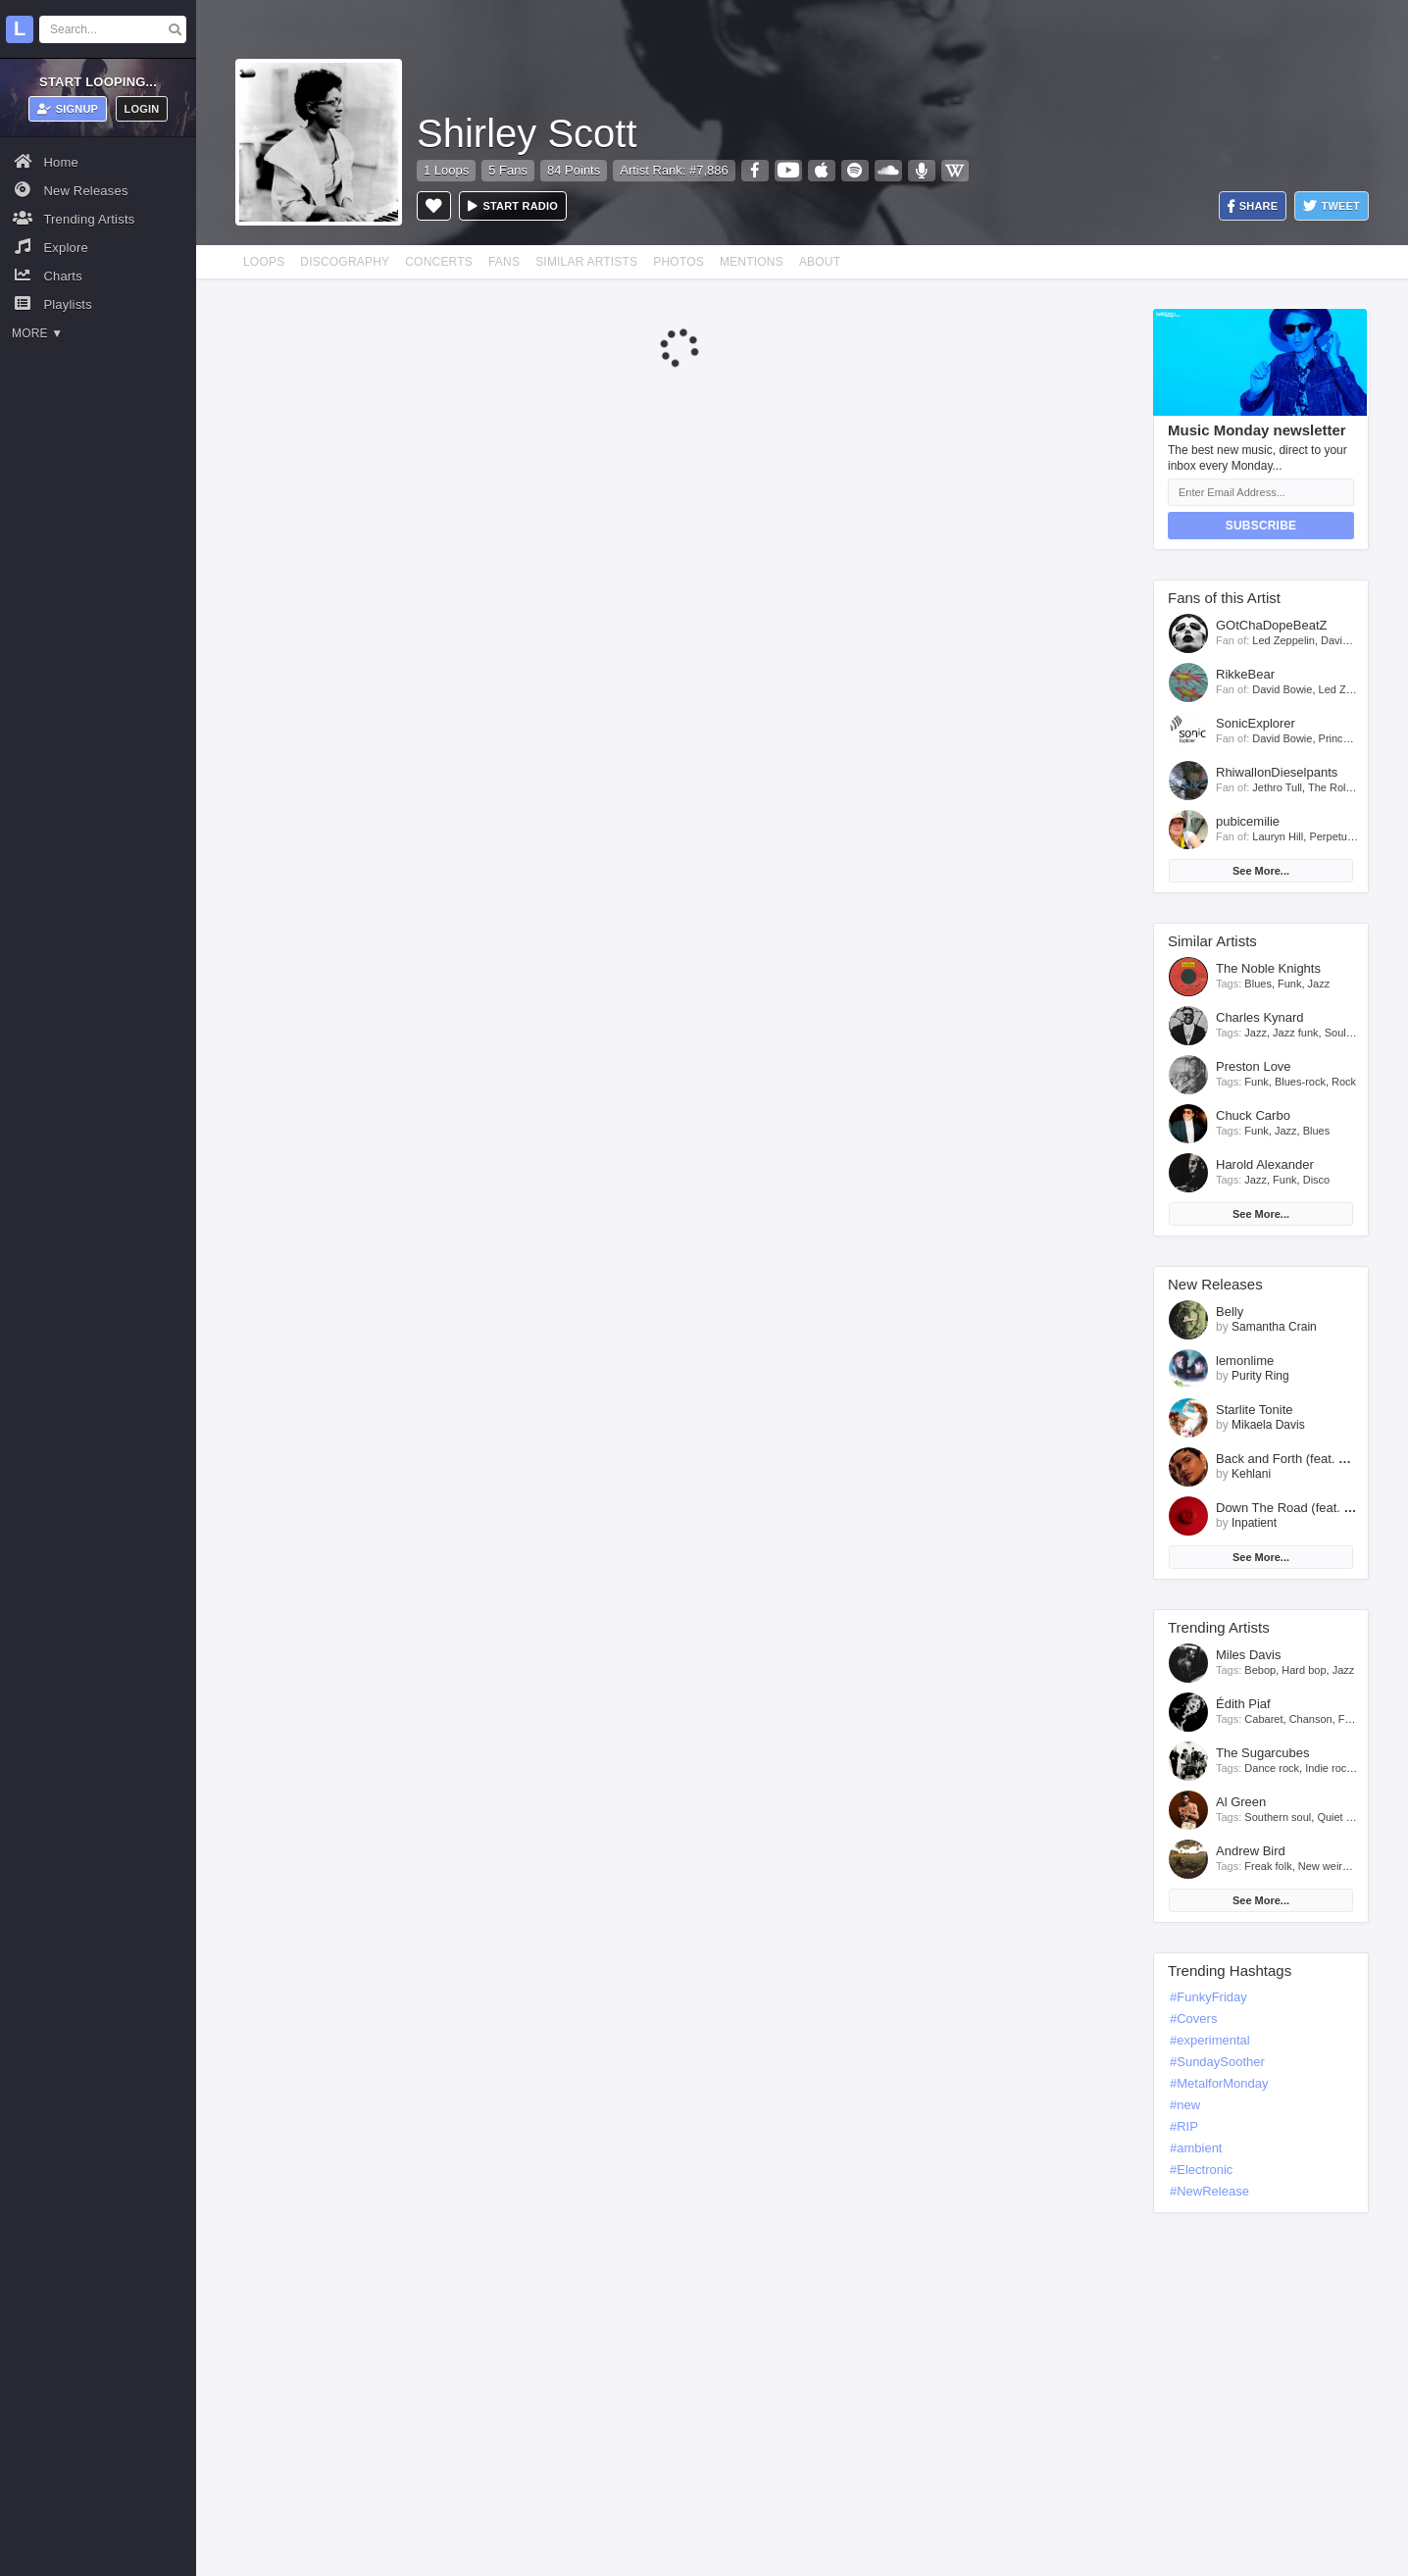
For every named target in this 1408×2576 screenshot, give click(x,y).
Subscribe (1261, 525)
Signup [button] (68, 109)
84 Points (573, 170)
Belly (1229, 1311)
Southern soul (1277, 1817)
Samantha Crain (1274, 1327)
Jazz (1319, 983)
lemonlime (1245, 1360)
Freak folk (1267, 1866)
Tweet (1331, 206)
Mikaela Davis (1268, 1425)
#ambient (1196, 2148)
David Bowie (1351, 640)
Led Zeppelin (1283, 640)
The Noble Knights (1268, 968)
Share (1253, 206)
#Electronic (1201, 2169)
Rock (1344, 1081)
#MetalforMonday (1219, 2083)
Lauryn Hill (1277, 836)
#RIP (1184, 2126)
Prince (1334, 738)
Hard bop (1304, 1670)
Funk (1289, 983)
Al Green (1241, 1801)
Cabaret (1263, 1719)
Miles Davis (1248, 1654)
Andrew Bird (1250, 1851)
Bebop (1260, 1670)
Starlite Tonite (1254, 1409)
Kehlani (1251, 1474)
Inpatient (1254, 1523)
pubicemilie (1248, 821)
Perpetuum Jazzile (1353, 836)
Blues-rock (1300, 1081)
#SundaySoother (1217, 2061)
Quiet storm (1345, 1817)
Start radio (513, 206)
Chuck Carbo (1253, 1115)
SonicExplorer (1255, 723)
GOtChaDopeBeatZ (1271, 625)
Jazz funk (1295, 1032)
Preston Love (1253, 1066)
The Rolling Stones (1353, 787)
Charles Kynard (1260, 1017)
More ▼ (37, 333)
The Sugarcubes (1262, 1752)
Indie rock (1328, 1768)
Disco (1317, 1180)
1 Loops (446, 170)
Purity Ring (1260, 1376)
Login (142, 109)
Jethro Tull (1277, 787)
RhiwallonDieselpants (1276, 772)
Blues (1258, 983)
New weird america (1344, 1866)
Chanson (1311, 1719)
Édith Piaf (1243, 1703)
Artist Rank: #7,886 (674, 170)
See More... (1260, 871)
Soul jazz (1347, 1032)
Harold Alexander (1265, 1164)
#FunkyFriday (1208, 1997)
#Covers (1193, 2018)
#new (1185, 2104)
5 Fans (508, 170)
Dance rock (1271, 1768)
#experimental (1210, 2040)
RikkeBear (1245, 674)
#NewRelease (1209, 2191)
